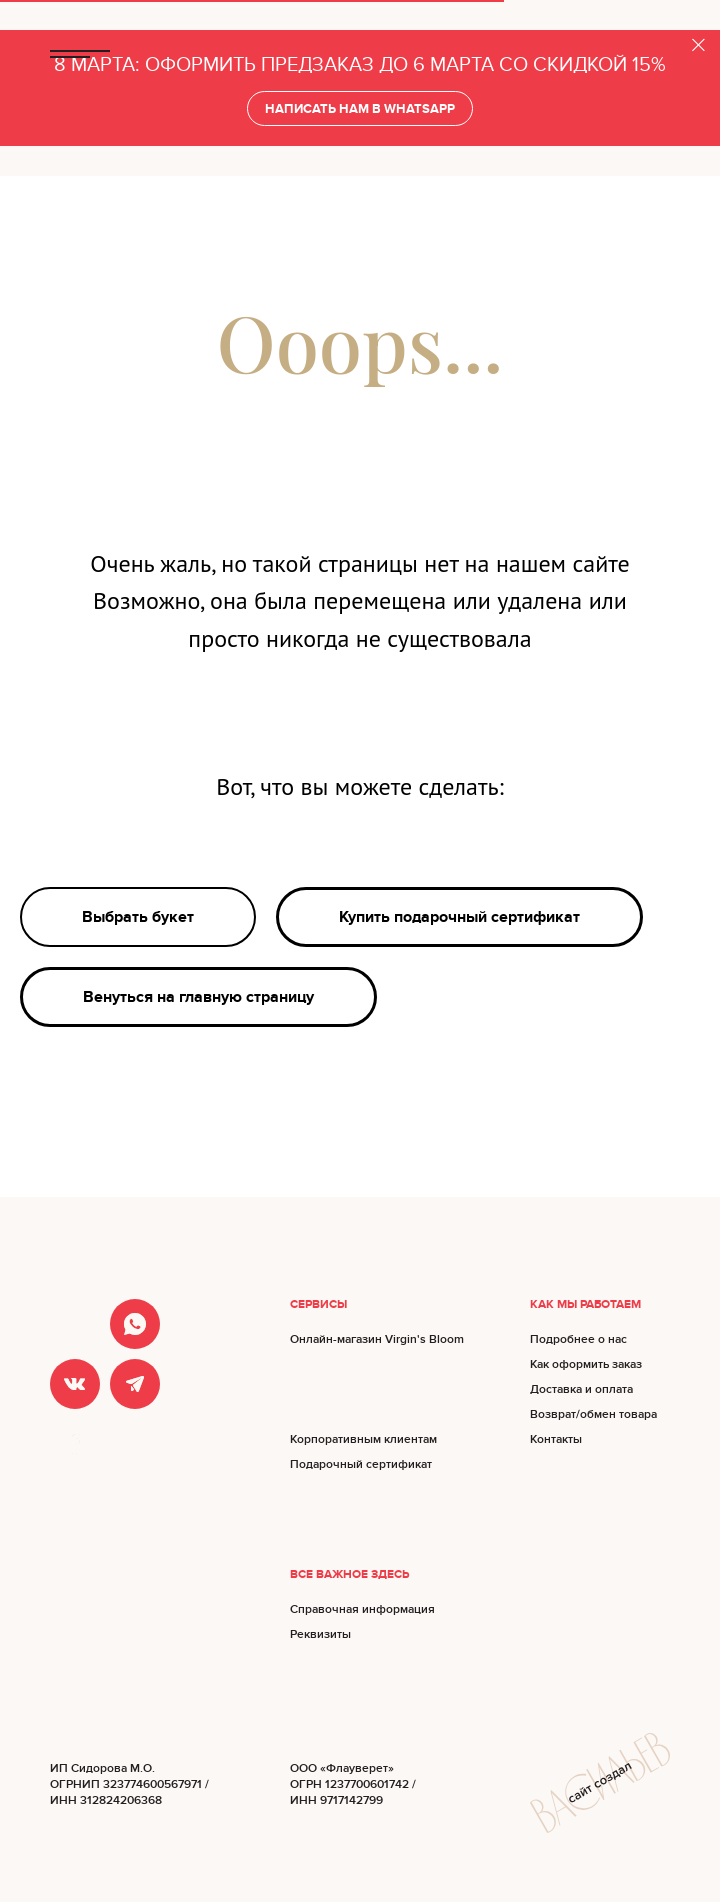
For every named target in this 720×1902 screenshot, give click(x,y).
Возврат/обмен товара (593, 1414)
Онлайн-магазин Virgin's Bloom (377, 1339)
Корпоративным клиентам (363, 1439)
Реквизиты (320, 1634)
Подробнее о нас (578, 1339)
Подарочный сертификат (361, 1464)
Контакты (556, 1439)
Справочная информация (362, 1609)
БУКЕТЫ (647, 54)
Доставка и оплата (581, 1389)
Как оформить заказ (586, 1364)
